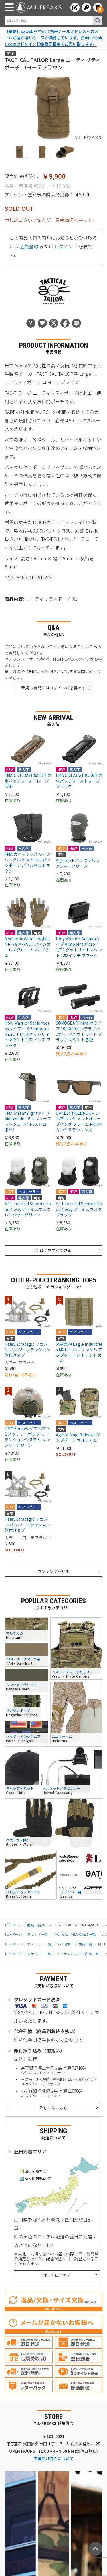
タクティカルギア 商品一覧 (78, 1953)
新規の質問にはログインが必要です (53, 688)
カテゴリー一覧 (39, 1943)
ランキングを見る (53, 1571)
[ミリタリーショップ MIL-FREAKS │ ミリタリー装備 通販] (39, 7)
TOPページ (13, 1924)
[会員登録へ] (75, 7)
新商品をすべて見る (53, 1250)
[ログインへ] (86, 7)
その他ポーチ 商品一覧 (74, 1943)
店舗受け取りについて (53, 2458)
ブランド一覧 (37, 1934)
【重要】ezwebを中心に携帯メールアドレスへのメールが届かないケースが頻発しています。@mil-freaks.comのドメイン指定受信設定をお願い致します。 (53, 37)
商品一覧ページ (39, 1924)
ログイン (63, 246)
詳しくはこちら (53, 2108)
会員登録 (29, 246)
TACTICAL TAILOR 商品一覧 (74, 1934)
